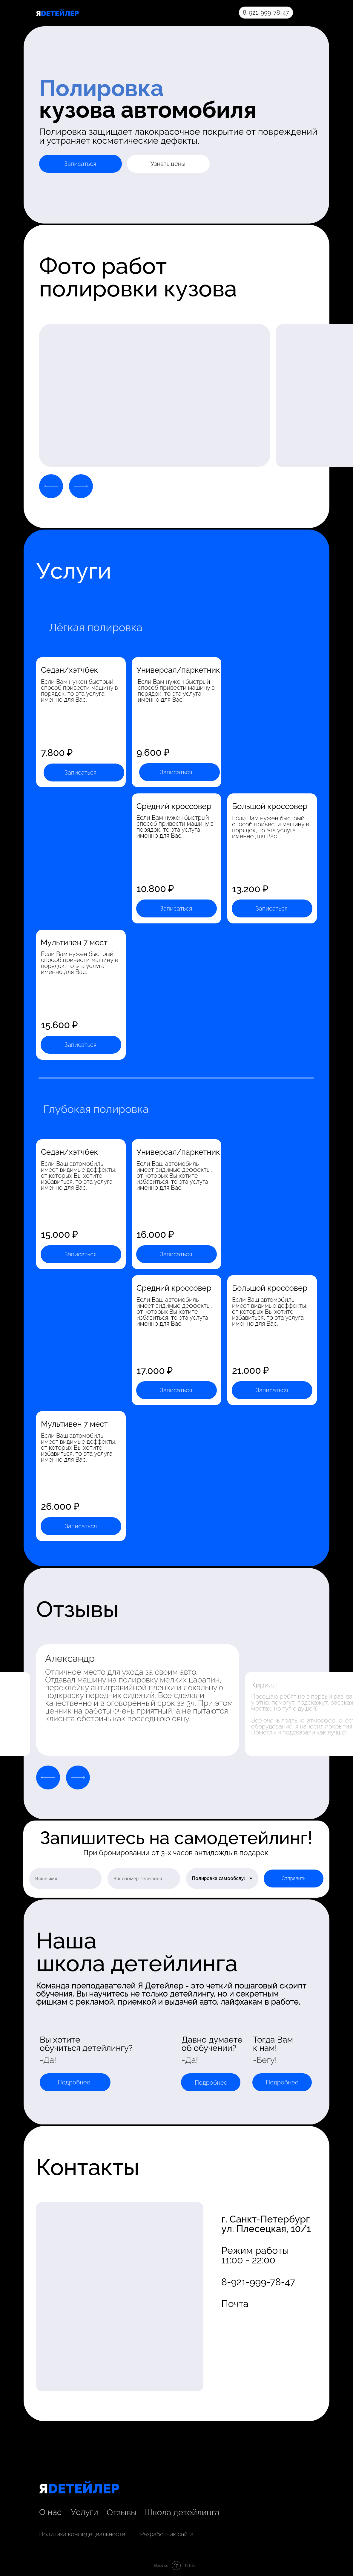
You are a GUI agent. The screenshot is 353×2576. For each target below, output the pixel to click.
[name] (65, 1878)
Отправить (294, 1878)
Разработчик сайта (167, 2534)
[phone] (144, 1878)
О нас (50, 2512)
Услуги (84, 2512)
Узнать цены (168, 163)
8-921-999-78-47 (266, 12)
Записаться (80, 163)
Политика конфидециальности (82, 2534)
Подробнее (74, 2082)
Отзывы (121, 2512)
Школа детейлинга (182, 2512)
